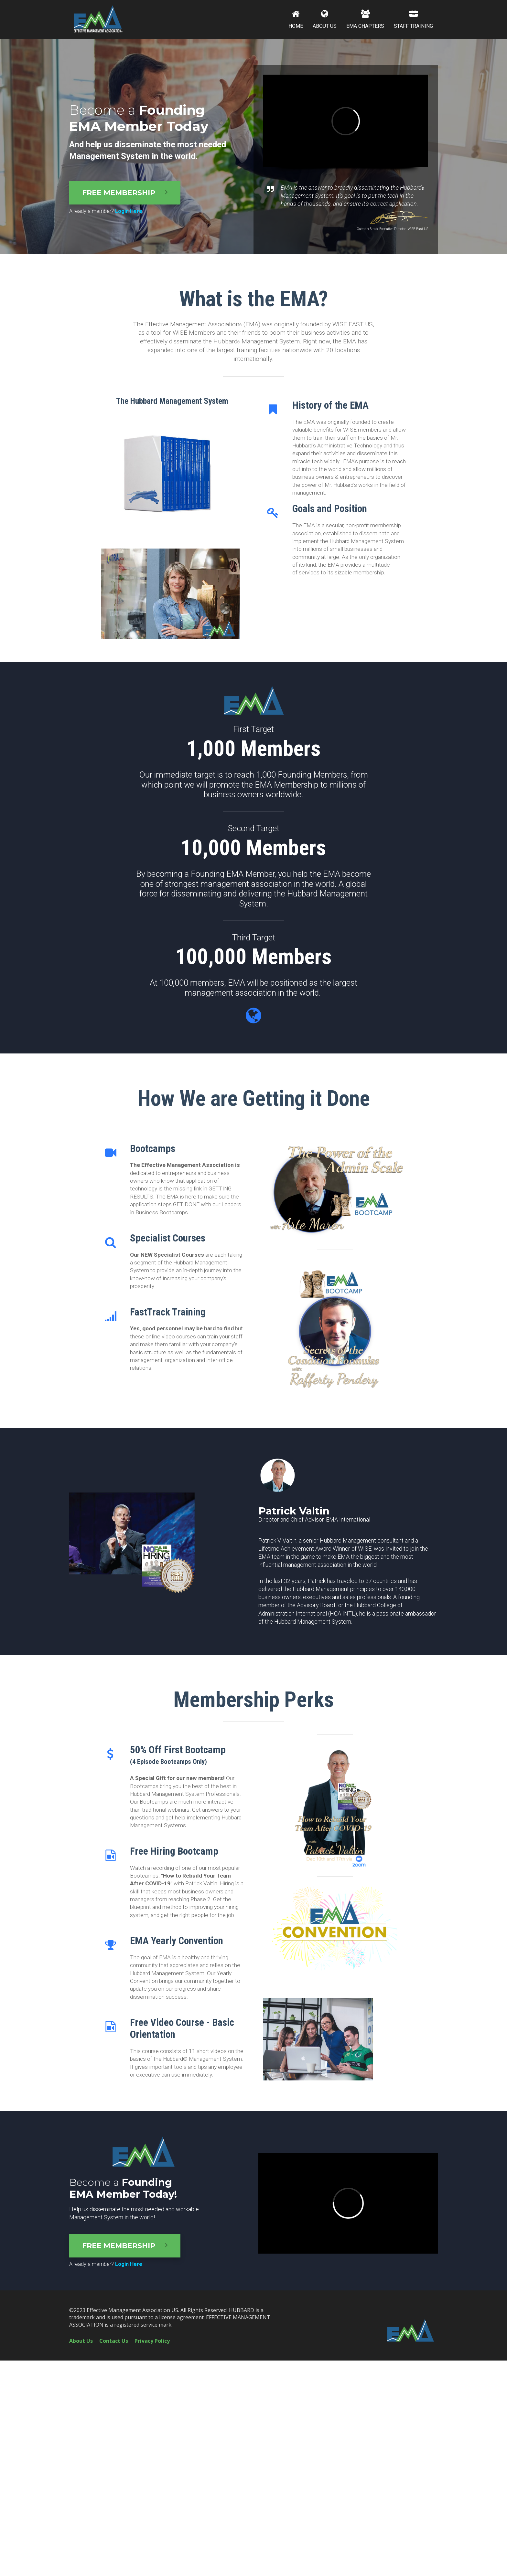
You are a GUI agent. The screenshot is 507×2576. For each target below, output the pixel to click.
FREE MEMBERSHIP (124, 192)
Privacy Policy (152, 2341)
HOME (295, 19)
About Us (81, 2341)
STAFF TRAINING (413, 19)
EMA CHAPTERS (365, 19)
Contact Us (113, 2341)
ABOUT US (325, 19)
